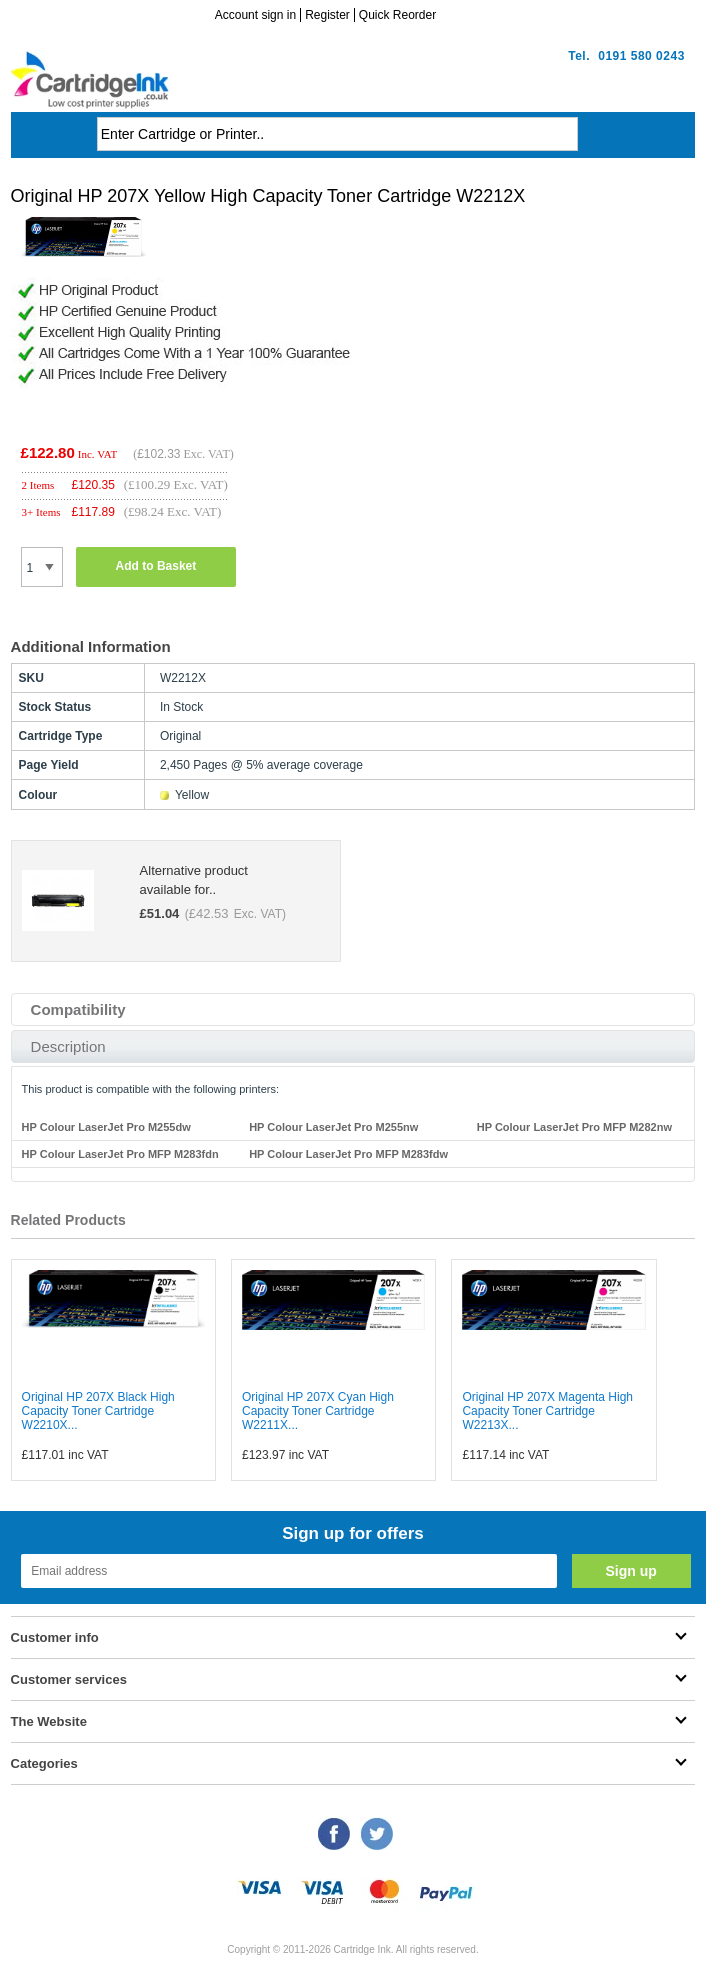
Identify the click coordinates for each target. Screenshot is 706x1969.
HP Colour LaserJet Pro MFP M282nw (574, 1127)
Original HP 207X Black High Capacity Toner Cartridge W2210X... (98, 1411)
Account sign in (255, 15)
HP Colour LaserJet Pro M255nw (333, 1127)
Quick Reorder (397, 15)
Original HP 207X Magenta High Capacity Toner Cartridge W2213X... (547, 1411)
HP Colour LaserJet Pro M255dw (106, 1127)
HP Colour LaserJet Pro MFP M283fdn (120, 1154)
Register (327, 15)
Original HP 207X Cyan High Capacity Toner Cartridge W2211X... (318, 1411)
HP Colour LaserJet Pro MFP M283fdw (348, 1154)
